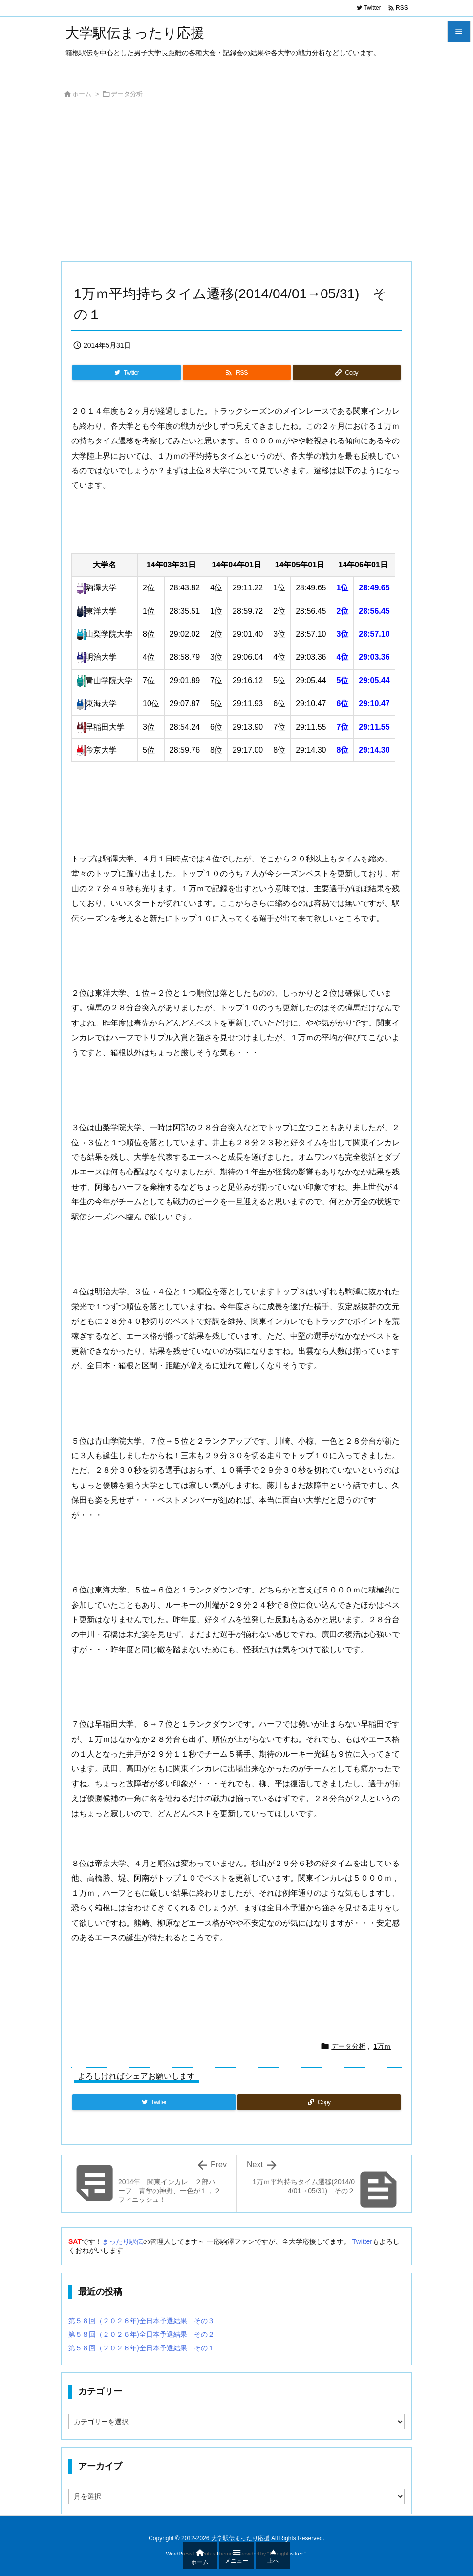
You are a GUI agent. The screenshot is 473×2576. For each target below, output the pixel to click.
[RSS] (237, 372)
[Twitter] (126, 372)
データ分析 (127, 94)
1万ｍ (382, 2046)
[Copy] (347, 372)
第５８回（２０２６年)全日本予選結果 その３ (141, 2321)
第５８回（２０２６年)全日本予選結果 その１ (141, 2348)
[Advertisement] (236, 182)
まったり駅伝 (122, 2241)
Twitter (362, 2241)
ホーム (81, 94)
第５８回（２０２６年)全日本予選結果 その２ (141, 2334)
